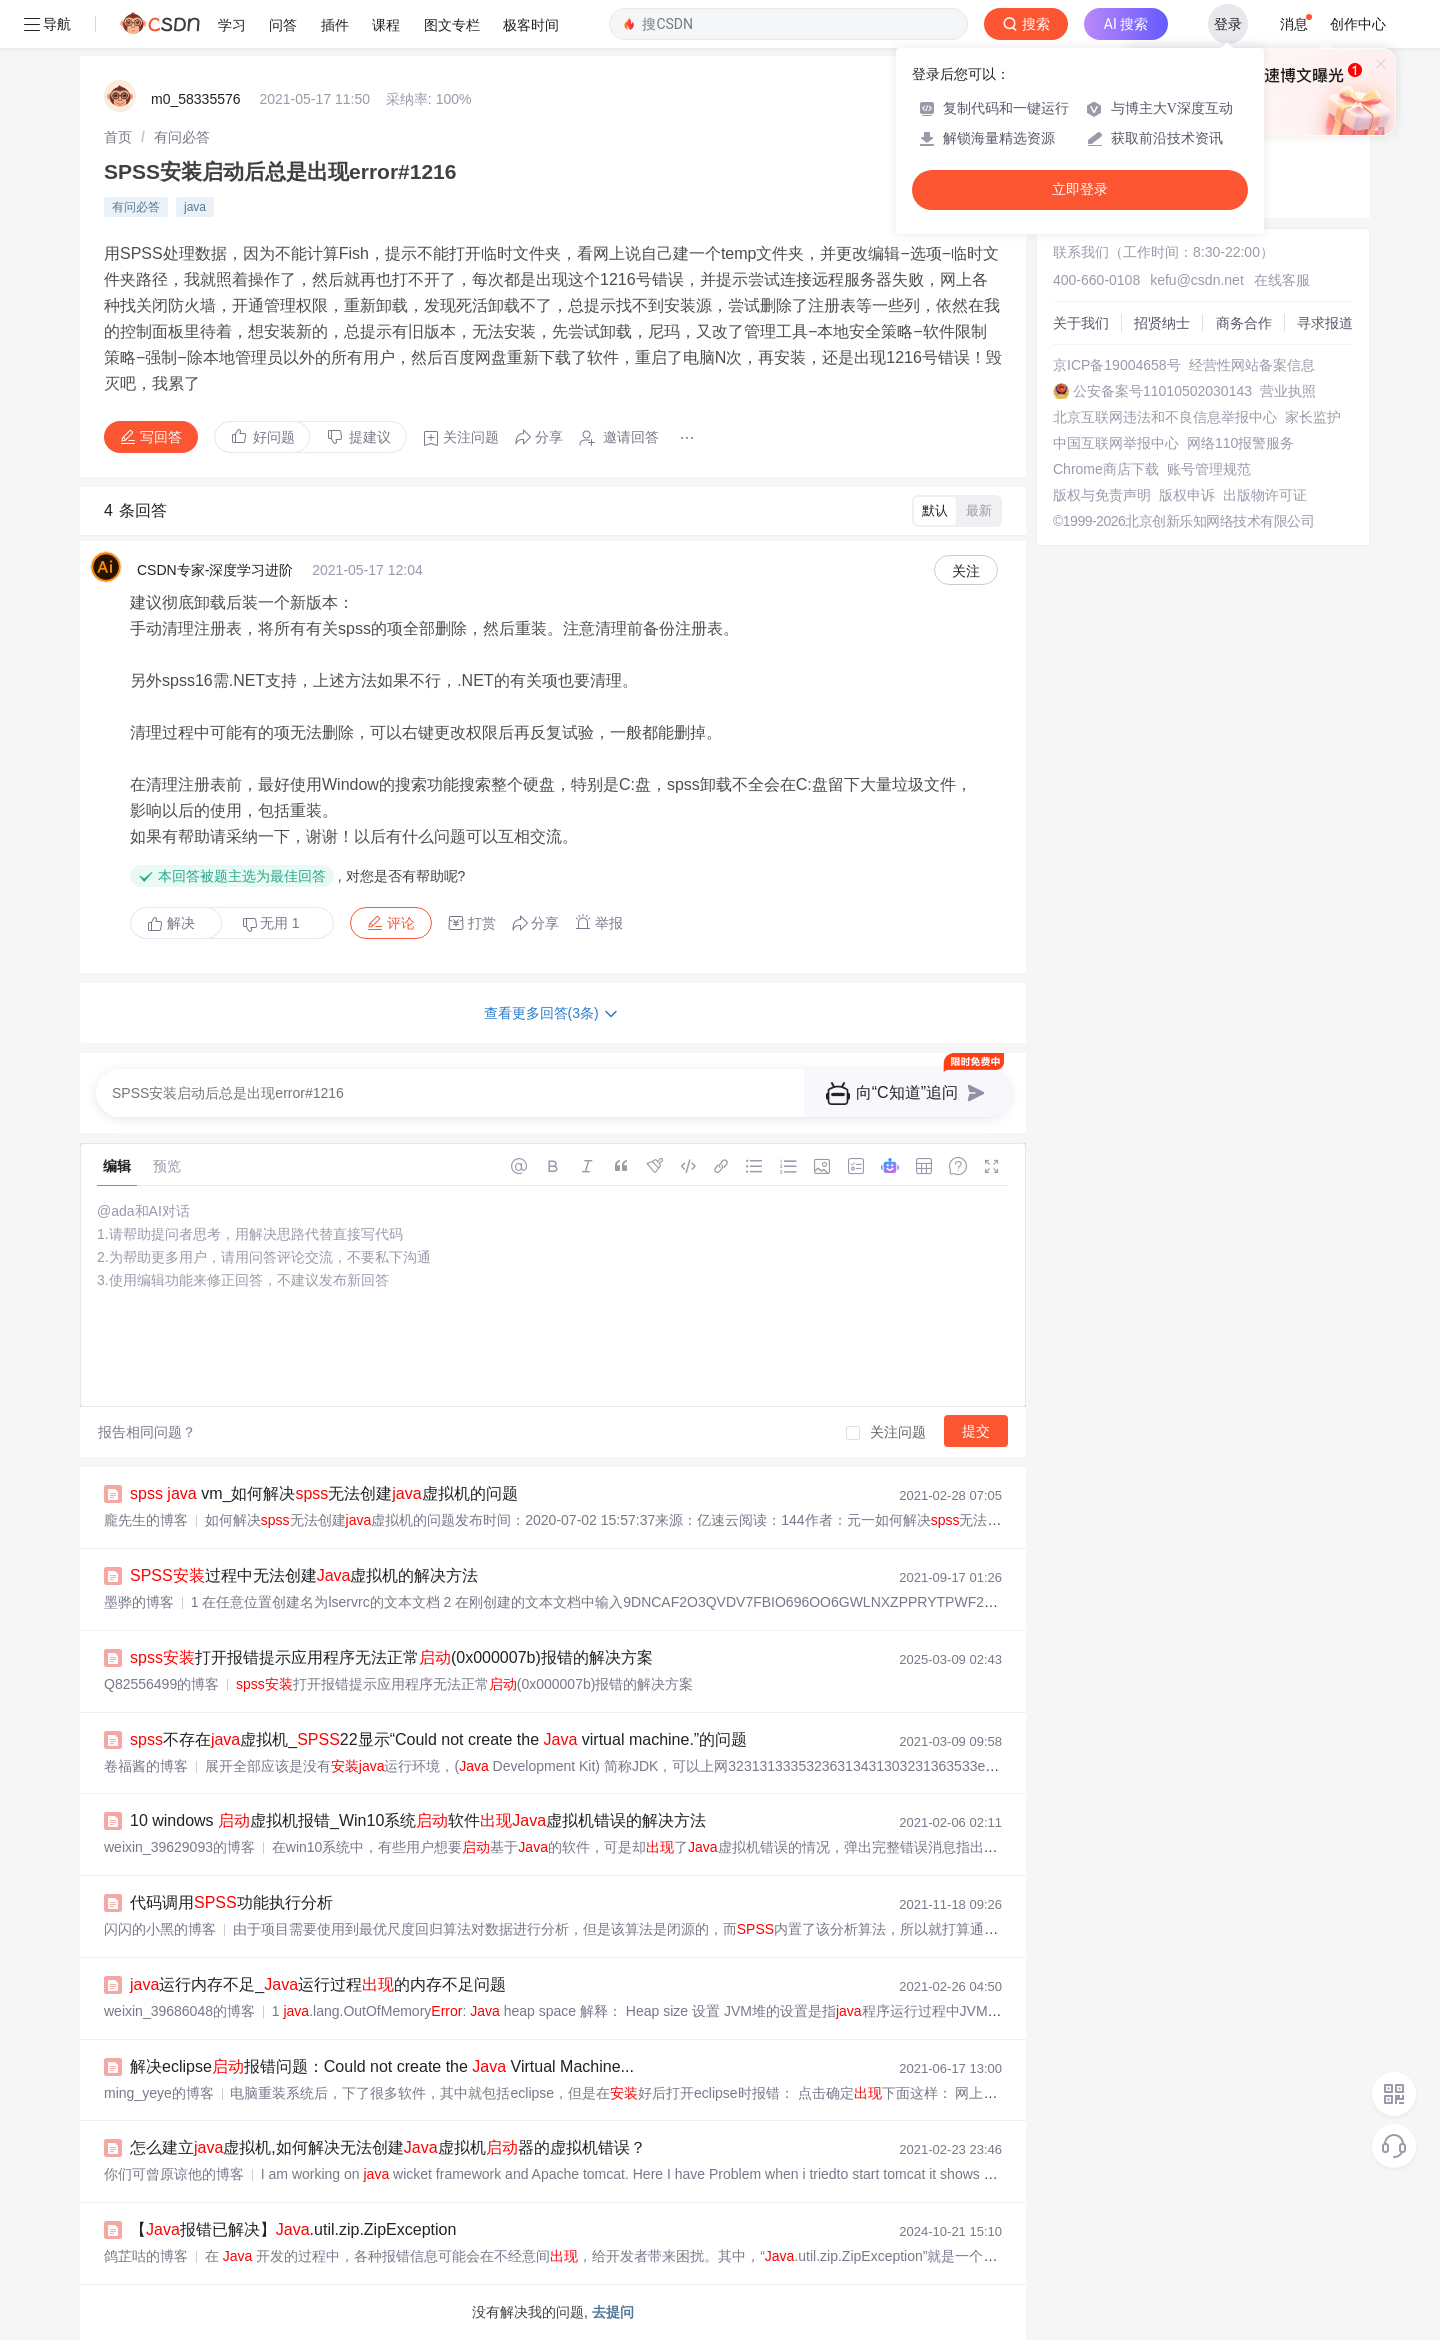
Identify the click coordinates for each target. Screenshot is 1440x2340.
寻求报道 (1325, 323)
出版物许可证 (1265, 495)
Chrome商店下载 (1106, 469)
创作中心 (1358, 24)
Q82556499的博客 (161, 1684)
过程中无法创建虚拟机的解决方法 (304, 1575)
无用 (271, 923)
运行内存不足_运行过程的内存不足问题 (318, 1984)
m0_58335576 (196, 99)
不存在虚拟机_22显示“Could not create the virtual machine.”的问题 (438, 1739)
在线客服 (1282, 280)
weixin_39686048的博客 (179, 2011)
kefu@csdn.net (1197, 280)
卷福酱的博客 (146, 1766)
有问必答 (182, 137)
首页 (118, 137)
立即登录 (1080, 189)
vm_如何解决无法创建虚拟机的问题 (324, 1493)
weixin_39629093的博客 (179, 1847)
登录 (1228, 24)
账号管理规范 (1209, 469)
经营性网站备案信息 (1252, 365)
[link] (118, 137)
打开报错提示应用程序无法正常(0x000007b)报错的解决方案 (391, 1657)
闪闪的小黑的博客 (160, 1929)
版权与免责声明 (1102, 495)
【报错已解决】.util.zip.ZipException (293, 2229)
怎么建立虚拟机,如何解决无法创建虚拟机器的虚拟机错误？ (388, 2147)
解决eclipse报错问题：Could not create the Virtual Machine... (382, 2066)
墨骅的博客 (139, 1602)
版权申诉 (1187, 495)
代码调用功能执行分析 (231, 1902)
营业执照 (1288, 391)
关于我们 (1081, 323)
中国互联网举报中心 (1116, 443)
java (195, 207)
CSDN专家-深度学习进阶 (215, 570)
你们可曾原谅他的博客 (174, 2174)
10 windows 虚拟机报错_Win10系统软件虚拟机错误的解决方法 (418, 1820)
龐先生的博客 (146, 1520)
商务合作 (1244, 323)
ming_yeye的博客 (159, 2093)
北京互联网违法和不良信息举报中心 (1165, 417)
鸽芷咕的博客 (146, 2256)
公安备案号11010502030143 (1162, 391)
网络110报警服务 (1240, 443)
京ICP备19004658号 (1117, 365)
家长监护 (1313, 417)
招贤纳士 (1162, 323)
